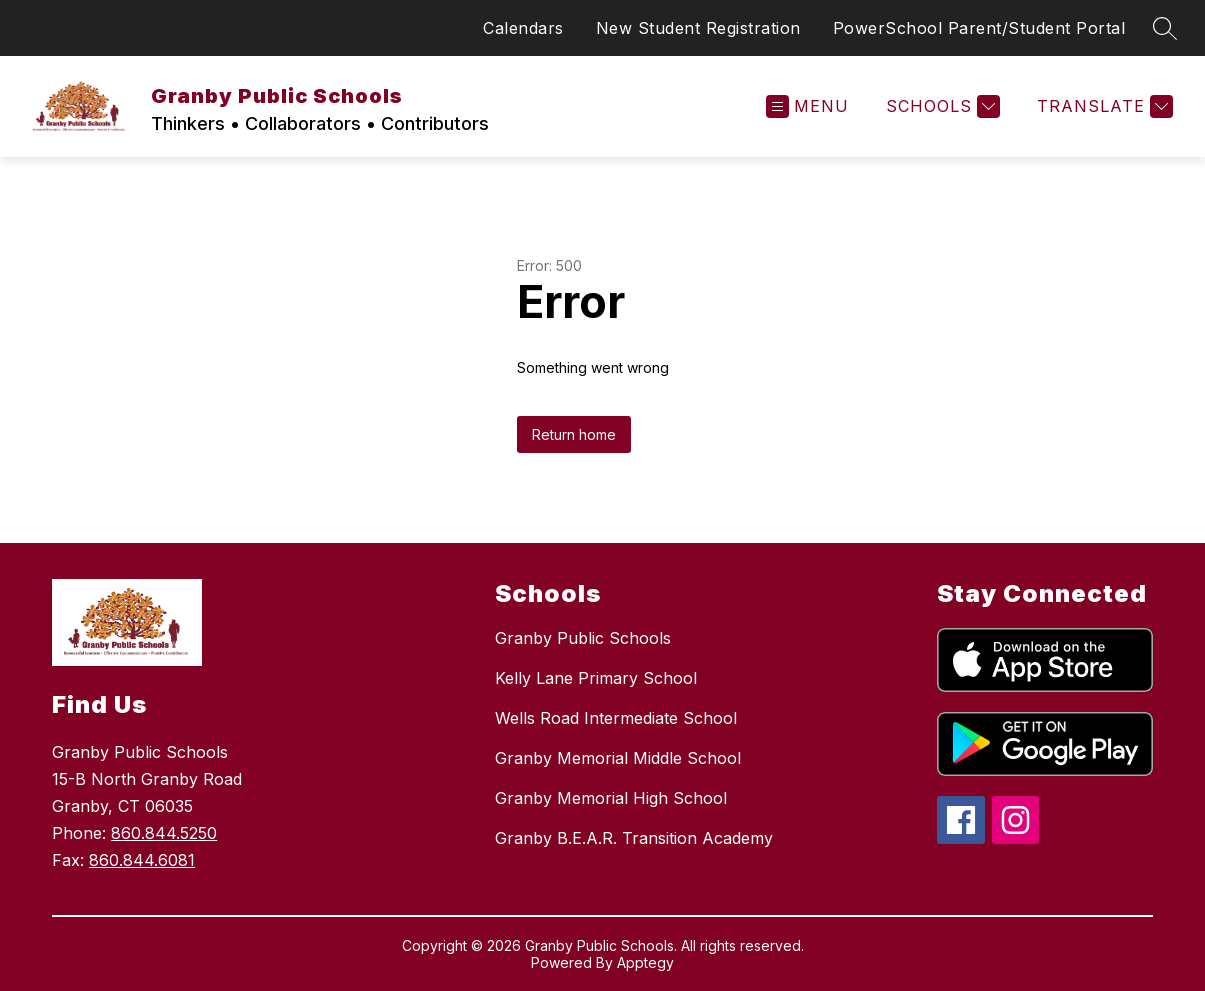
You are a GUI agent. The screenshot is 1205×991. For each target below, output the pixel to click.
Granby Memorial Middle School (618, 758)
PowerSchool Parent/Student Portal (979, 28)
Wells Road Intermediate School (616, 718)
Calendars (523, 28)
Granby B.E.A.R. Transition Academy (634, 838)
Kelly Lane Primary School (596, 678)
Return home (574, 434)
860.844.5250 (164, 833)
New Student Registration (698, 28)
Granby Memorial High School (611, 798)
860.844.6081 (142, 860)
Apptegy (645, 962)
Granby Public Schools (583, 638)
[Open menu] (807, 106)
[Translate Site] (1102, 106)
